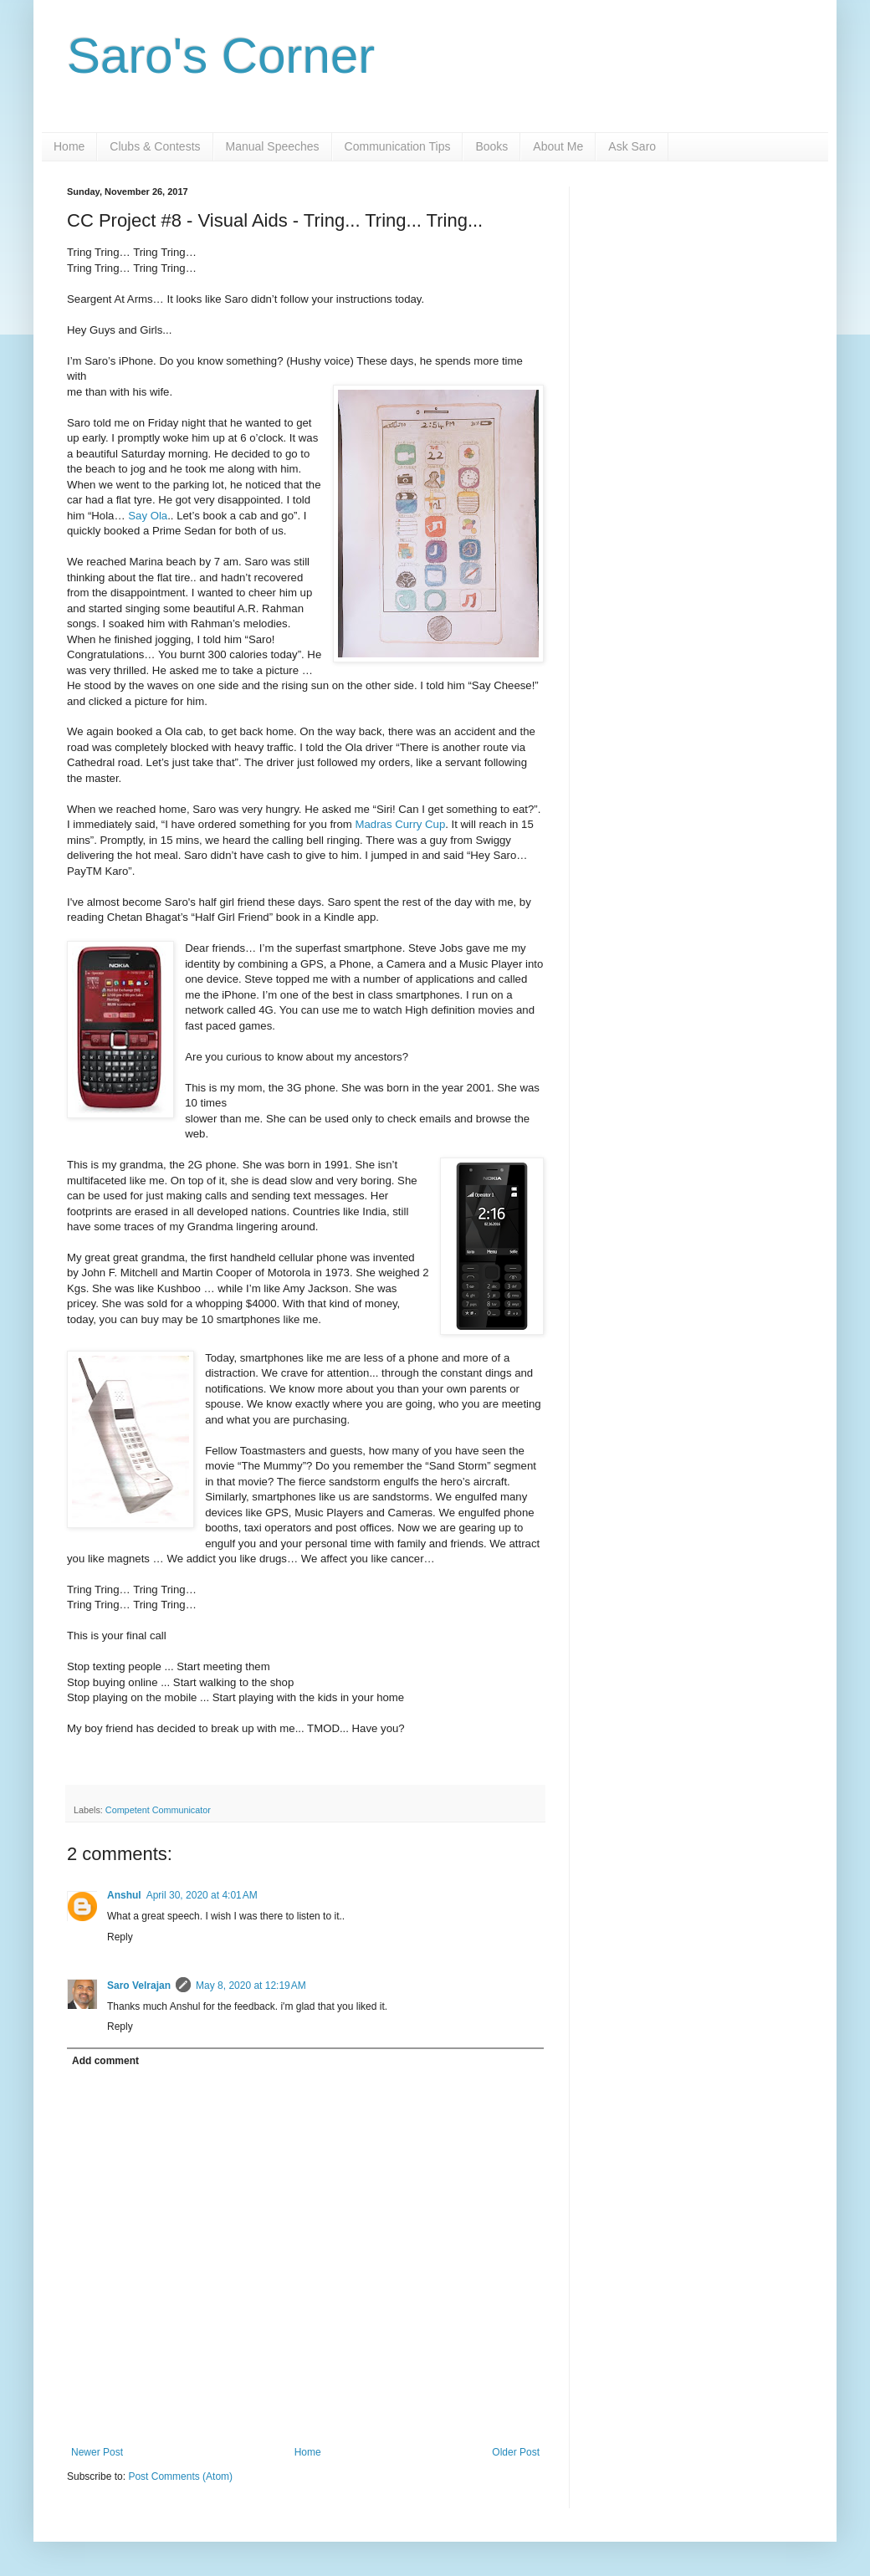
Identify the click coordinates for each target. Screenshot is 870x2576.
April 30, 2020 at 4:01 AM (202, 1895)
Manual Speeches (273, 146)
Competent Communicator (158, 1810)
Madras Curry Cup (401, 824)
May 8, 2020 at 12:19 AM (251, 1985)
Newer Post (97, 2452)
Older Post (516, 2452)
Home (69, 146)
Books (491, 146)
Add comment (105, 2061)
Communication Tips (398, 146)
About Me (558, 146)
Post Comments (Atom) (180, 2476)
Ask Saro (632, 146)
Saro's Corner (221, 56)
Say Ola (147, 515)
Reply (120, 1937)
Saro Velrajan (139, 1985)
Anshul (124, 1895)
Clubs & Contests (155, 146)
